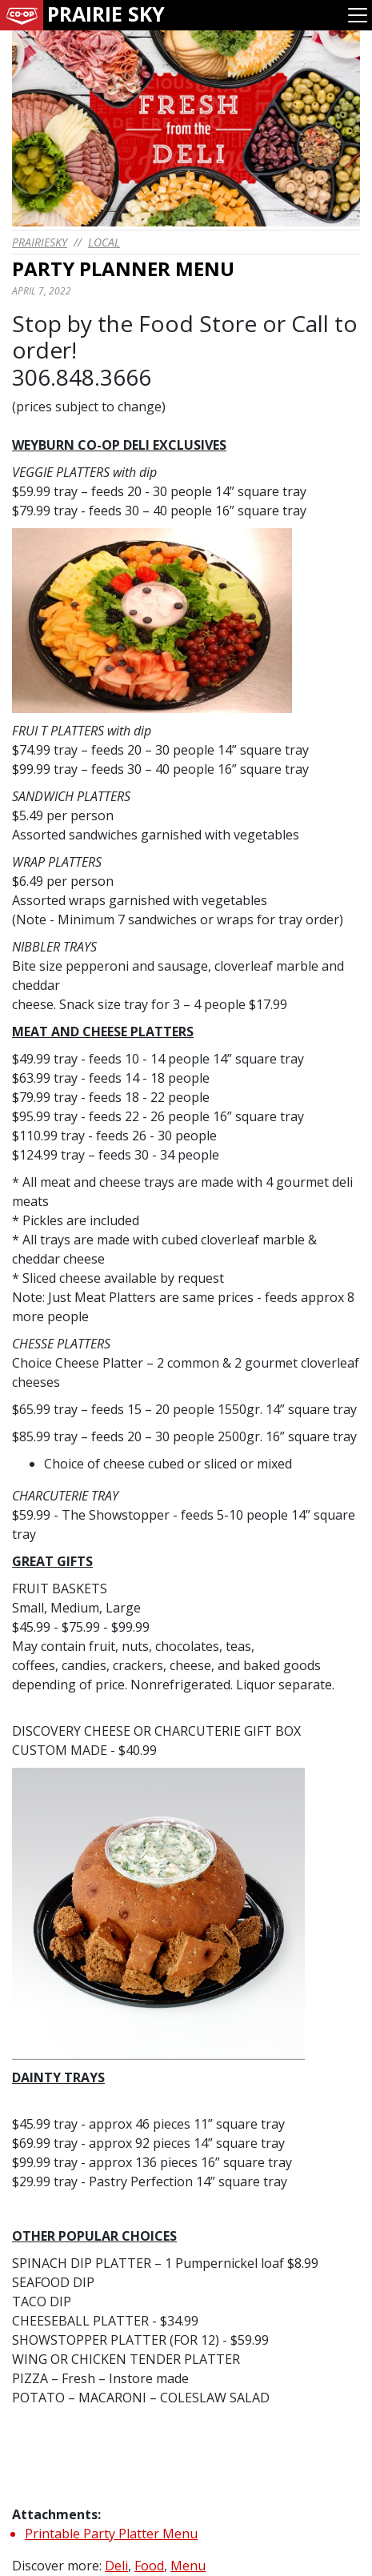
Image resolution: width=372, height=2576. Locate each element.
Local (104, 242)
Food (149, 2565)
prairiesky (39, 242)
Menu (188, 2565)
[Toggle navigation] (358, 15)
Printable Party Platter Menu (111, 2533)
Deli (116, 2565)
